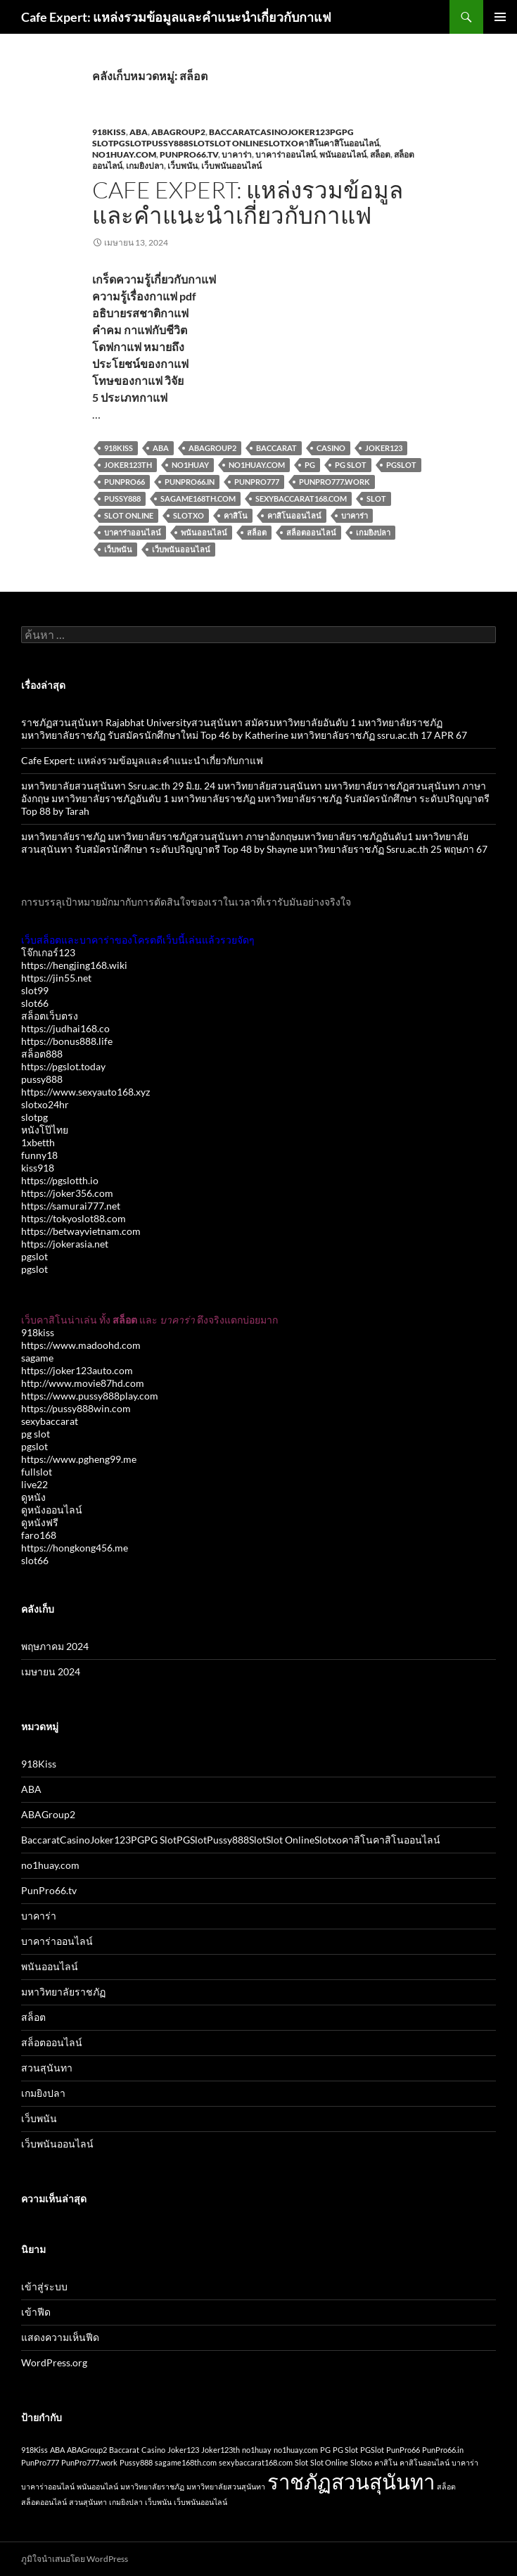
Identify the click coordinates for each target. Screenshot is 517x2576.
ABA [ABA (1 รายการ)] (57, 2449)
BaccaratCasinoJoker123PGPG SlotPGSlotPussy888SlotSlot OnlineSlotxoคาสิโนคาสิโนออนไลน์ (235, 137)
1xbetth (38, 1142)
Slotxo (188, 515)
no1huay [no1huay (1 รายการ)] (257, 2449)
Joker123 (383, 447)
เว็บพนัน (182, 165)
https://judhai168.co (65, 1028)
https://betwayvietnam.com (81, 1231)
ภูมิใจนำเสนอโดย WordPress (74, 2558)
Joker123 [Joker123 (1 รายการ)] (183, 2449)
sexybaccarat (49, 1421)
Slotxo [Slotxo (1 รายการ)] (361, 2462)
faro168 (38, 1535)
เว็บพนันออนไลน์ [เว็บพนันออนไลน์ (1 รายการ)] (200, 2501)
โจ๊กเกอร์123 (48, 952)
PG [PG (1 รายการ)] (325, 2449)
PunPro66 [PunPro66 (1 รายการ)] (403, 2449)
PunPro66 (124, 481)
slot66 (35, 1003)
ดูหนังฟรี (39, 1522)
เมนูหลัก (500, 17)
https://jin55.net (56, 978)
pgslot (34, 1256)
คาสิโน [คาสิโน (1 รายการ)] (385, 2462)
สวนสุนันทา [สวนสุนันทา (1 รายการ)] (88, 2501)
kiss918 (37, 1168)
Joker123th (128, 464)
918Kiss (109, 132)
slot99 (35, 990)
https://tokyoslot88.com (73, 1218)
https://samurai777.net (70, 1206)
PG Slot (350, 464)
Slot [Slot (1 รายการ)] (301, 2462)
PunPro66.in (190, 481)
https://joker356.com (67, 1193)
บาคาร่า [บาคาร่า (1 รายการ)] (465, 2462)
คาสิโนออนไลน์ (294, 515)
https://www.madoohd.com (81, 1345)
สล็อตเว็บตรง (49, 1016)
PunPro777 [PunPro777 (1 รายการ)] (40, 2462)
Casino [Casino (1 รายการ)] (153, 2449)
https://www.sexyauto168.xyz (85, 1092)
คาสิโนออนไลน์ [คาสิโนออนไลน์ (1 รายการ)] (424, 2462)
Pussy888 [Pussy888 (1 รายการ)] (136, 2462)
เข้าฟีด (36, 2312)
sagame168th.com (198, 498)
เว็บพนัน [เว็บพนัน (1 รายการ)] (158, 2501)
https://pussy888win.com (76, 1408)
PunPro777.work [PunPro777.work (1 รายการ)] (89, 2462)
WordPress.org (54, 2362)
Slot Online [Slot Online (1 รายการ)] (329, 2462)
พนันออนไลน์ (342, 154)
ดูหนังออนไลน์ (51, 1510)
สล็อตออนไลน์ (311, 532)
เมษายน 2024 (50, 1671)
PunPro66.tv (189, 154)
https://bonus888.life (67, 1041)
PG (310, 464)
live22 (34, 1484)
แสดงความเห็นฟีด (60, 2337)
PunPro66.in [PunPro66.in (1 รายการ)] (443, 2449)
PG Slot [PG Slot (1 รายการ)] (345, 2449)
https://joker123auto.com (77, 1370)
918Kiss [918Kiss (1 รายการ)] (34, 2449)
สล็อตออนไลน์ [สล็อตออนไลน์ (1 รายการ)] (44, 2501)
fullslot (36, 1472)
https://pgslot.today (63, 1066)
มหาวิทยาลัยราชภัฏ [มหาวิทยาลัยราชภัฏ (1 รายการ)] (152, 2486)
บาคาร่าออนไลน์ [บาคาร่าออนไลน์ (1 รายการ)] (48, 2486)
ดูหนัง (33, 1497)
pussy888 (42, 1079)
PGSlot (401, 464)
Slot (376, 498)
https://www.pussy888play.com (89, 1396)
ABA (138, 132)
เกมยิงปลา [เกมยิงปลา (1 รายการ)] (126, 2501)
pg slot (35, 1434)
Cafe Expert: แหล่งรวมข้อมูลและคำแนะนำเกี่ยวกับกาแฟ (176, 17)
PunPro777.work (334, 481)
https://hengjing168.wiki (74, 965)
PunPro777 (256, 481)
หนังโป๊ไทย (44, 1130)
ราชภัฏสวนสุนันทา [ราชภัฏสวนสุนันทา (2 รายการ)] (351, 2481)
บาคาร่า (237, 154)
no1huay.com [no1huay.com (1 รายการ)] (296, 2449)
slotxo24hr (45, 1104)
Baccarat (276, 447)
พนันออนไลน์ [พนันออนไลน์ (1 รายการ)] (97, 2486)
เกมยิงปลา (145, 165)
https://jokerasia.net (64, 1244)
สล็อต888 (42, 1054)
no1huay (190, 464)
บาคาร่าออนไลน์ (285, 154)
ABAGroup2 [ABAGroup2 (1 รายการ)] (87, 2449)
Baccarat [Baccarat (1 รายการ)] (124, 2449)
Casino (331, 447)
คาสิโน (236, 515)
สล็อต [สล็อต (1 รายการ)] (446, 2486)
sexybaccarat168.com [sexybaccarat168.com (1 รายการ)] (256, 2462)
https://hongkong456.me (74, 1548)
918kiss (37, 1332)
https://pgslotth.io (59, 1180)
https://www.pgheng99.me (78, 1459)
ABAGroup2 (178, 132)
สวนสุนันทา (46, 2068)
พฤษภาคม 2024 (55, 1646)
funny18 (39, 1155)
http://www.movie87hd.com (82, 1383)
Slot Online (128, 515)
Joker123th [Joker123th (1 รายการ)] (220, 2449)
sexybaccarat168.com (301, 498)
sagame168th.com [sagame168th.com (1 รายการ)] (186, 2462)
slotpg (34, 1117)
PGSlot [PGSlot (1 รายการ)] (372, 2449)
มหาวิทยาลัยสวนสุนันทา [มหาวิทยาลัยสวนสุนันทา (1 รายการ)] (225, 2486)
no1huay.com (124, 154)
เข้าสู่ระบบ (44, 2286)
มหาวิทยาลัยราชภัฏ (63, 1992)
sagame (37, 1358)
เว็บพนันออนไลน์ (231, 165)
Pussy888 (122, 498)
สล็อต (380, 154)
